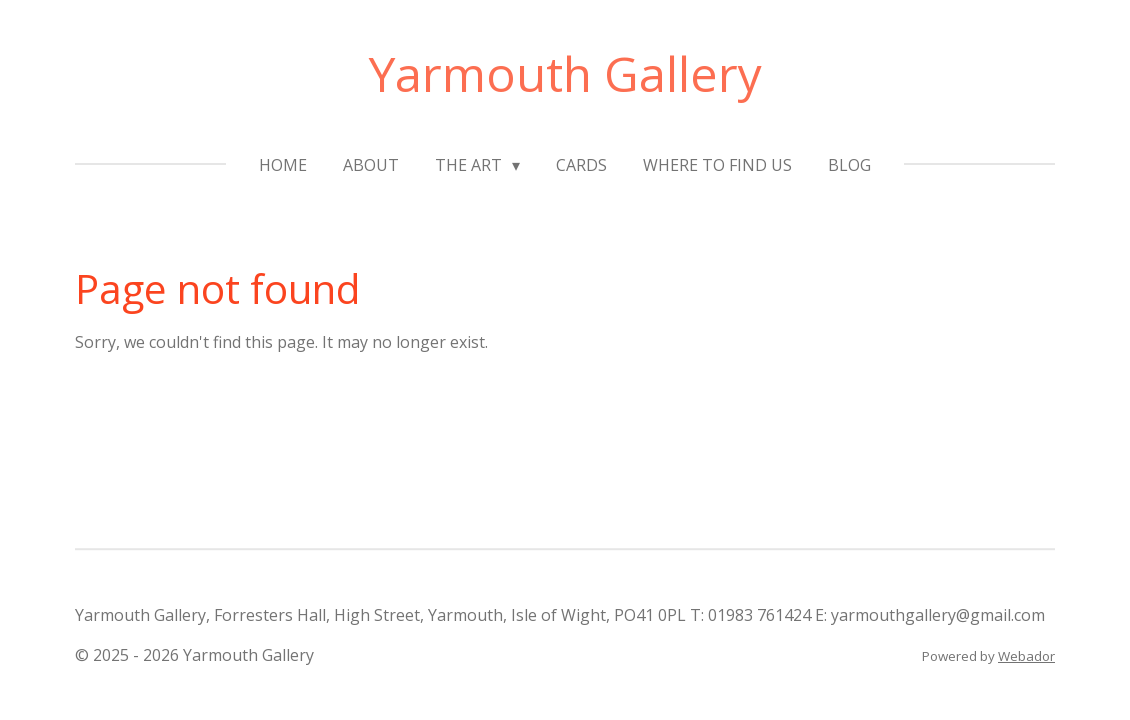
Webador (1026, 656)
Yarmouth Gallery (565, 73)
